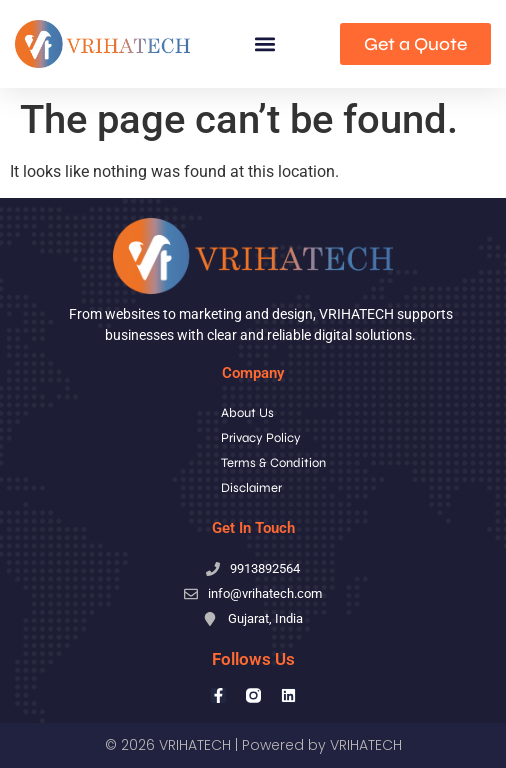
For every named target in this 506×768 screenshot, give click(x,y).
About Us (247, 413)
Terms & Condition (273, 463)
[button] (265, 44)
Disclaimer (251, 488)
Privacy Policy (261, 438)
